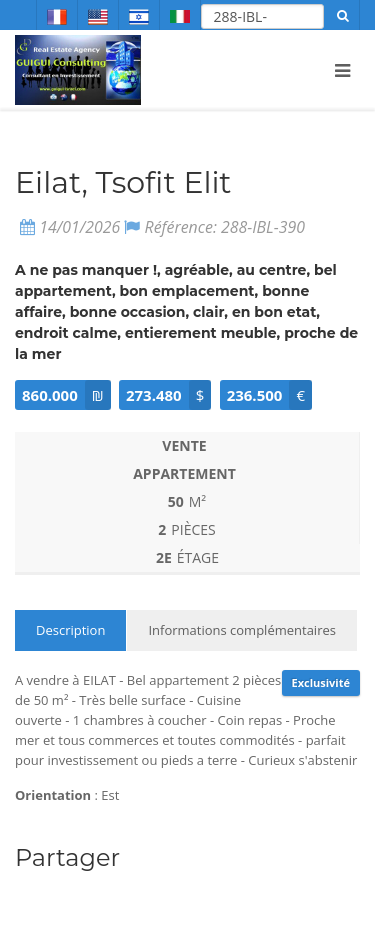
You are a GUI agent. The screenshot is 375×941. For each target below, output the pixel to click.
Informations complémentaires (242, 630)
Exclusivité (321, 682)
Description (70, 630)
